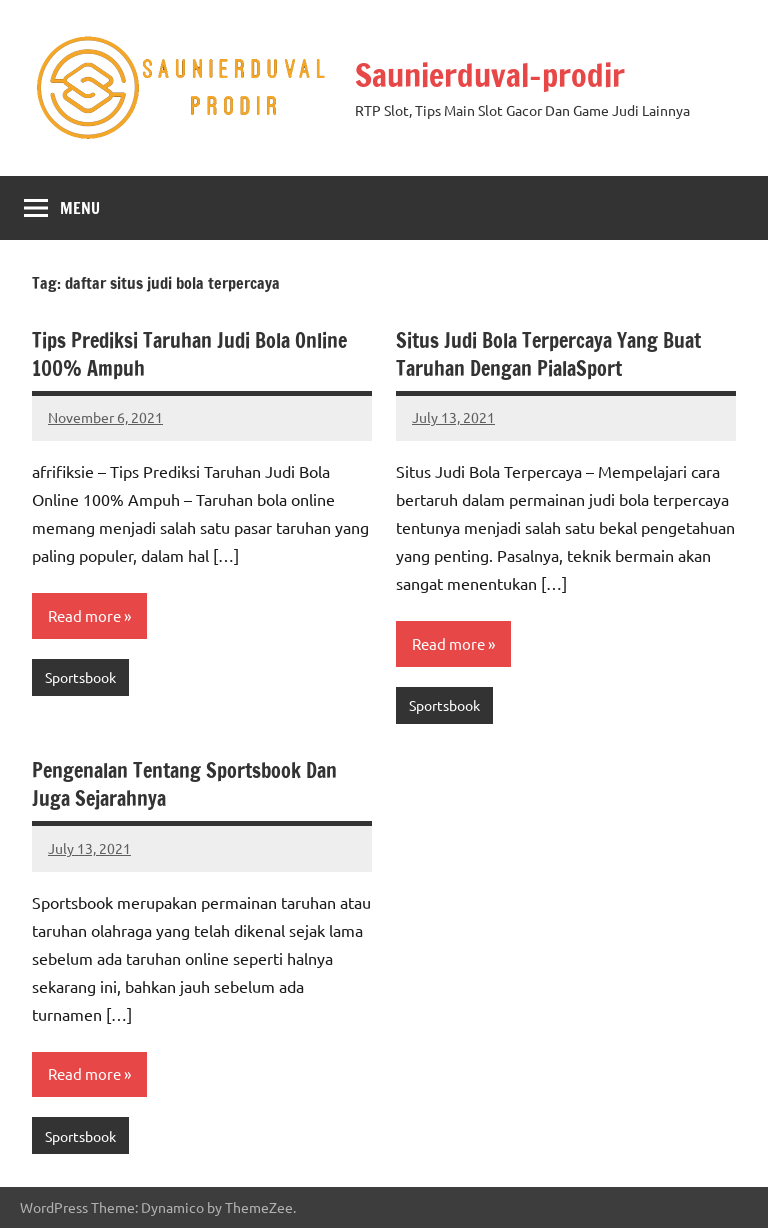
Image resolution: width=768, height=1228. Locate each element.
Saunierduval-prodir (490, 75)
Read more (84, 615)
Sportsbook (80, 677)
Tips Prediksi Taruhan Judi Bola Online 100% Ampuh (189, 354)
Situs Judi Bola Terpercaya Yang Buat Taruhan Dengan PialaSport (548, 354)
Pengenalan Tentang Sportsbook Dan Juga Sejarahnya (184, 784)
